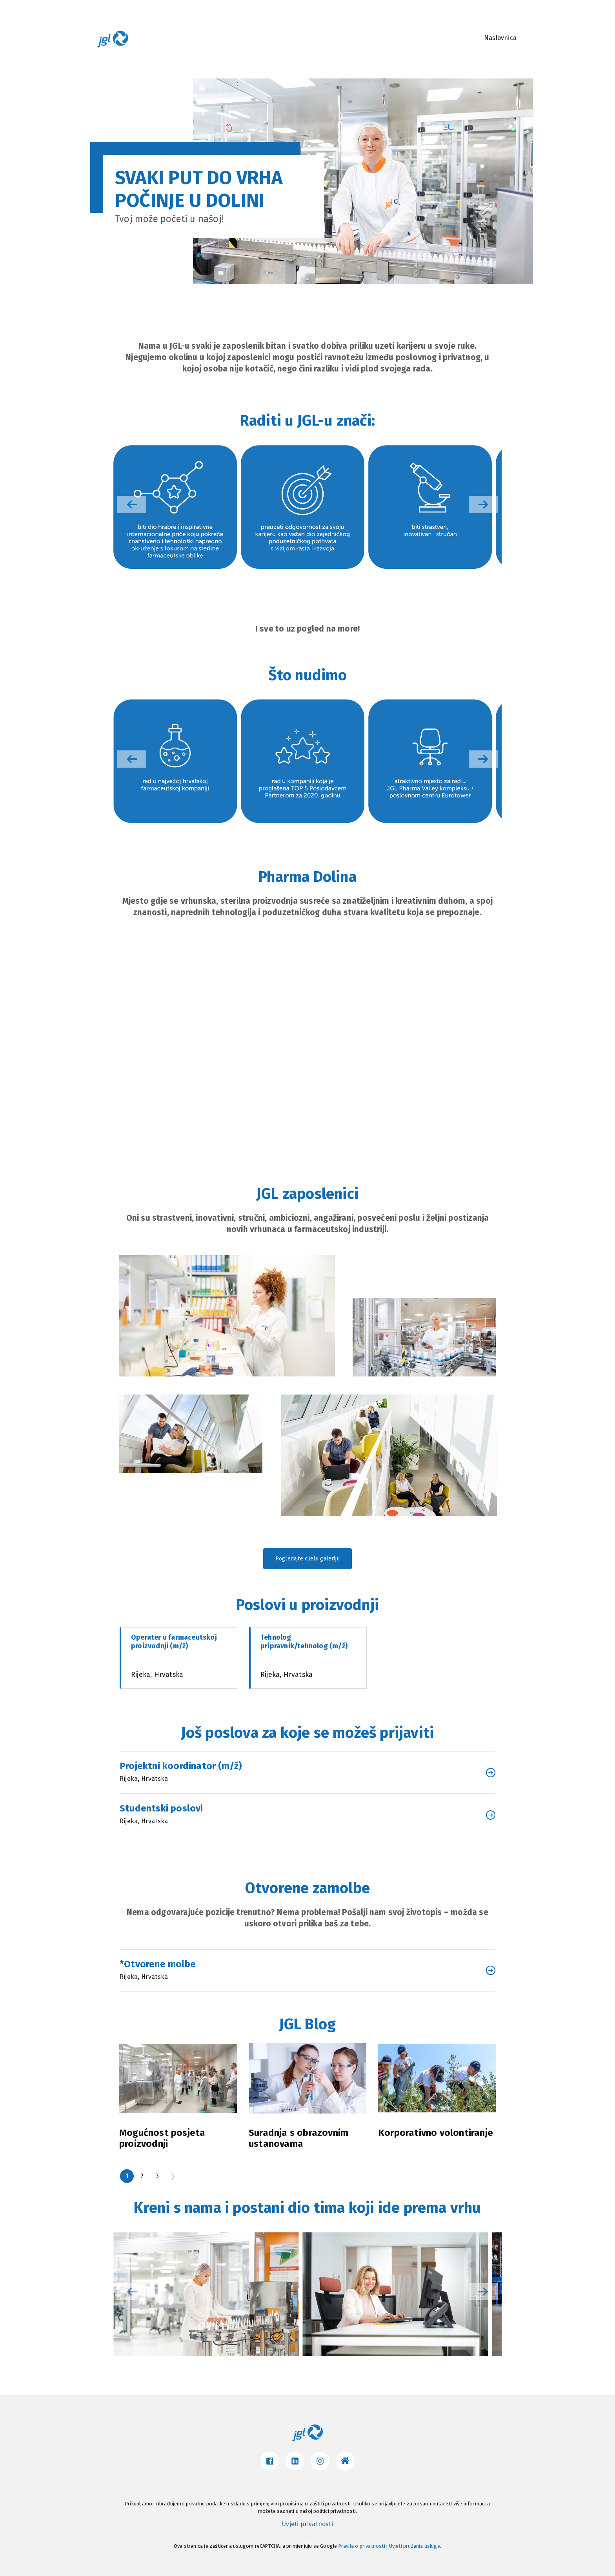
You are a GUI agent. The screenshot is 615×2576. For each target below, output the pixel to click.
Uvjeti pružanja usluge (414, 2546)
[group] (175, 507)
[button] (483, 504)
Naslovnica (500, 38)
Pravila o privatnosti (361, 2546)
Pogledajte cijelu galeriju (307, 1558)
